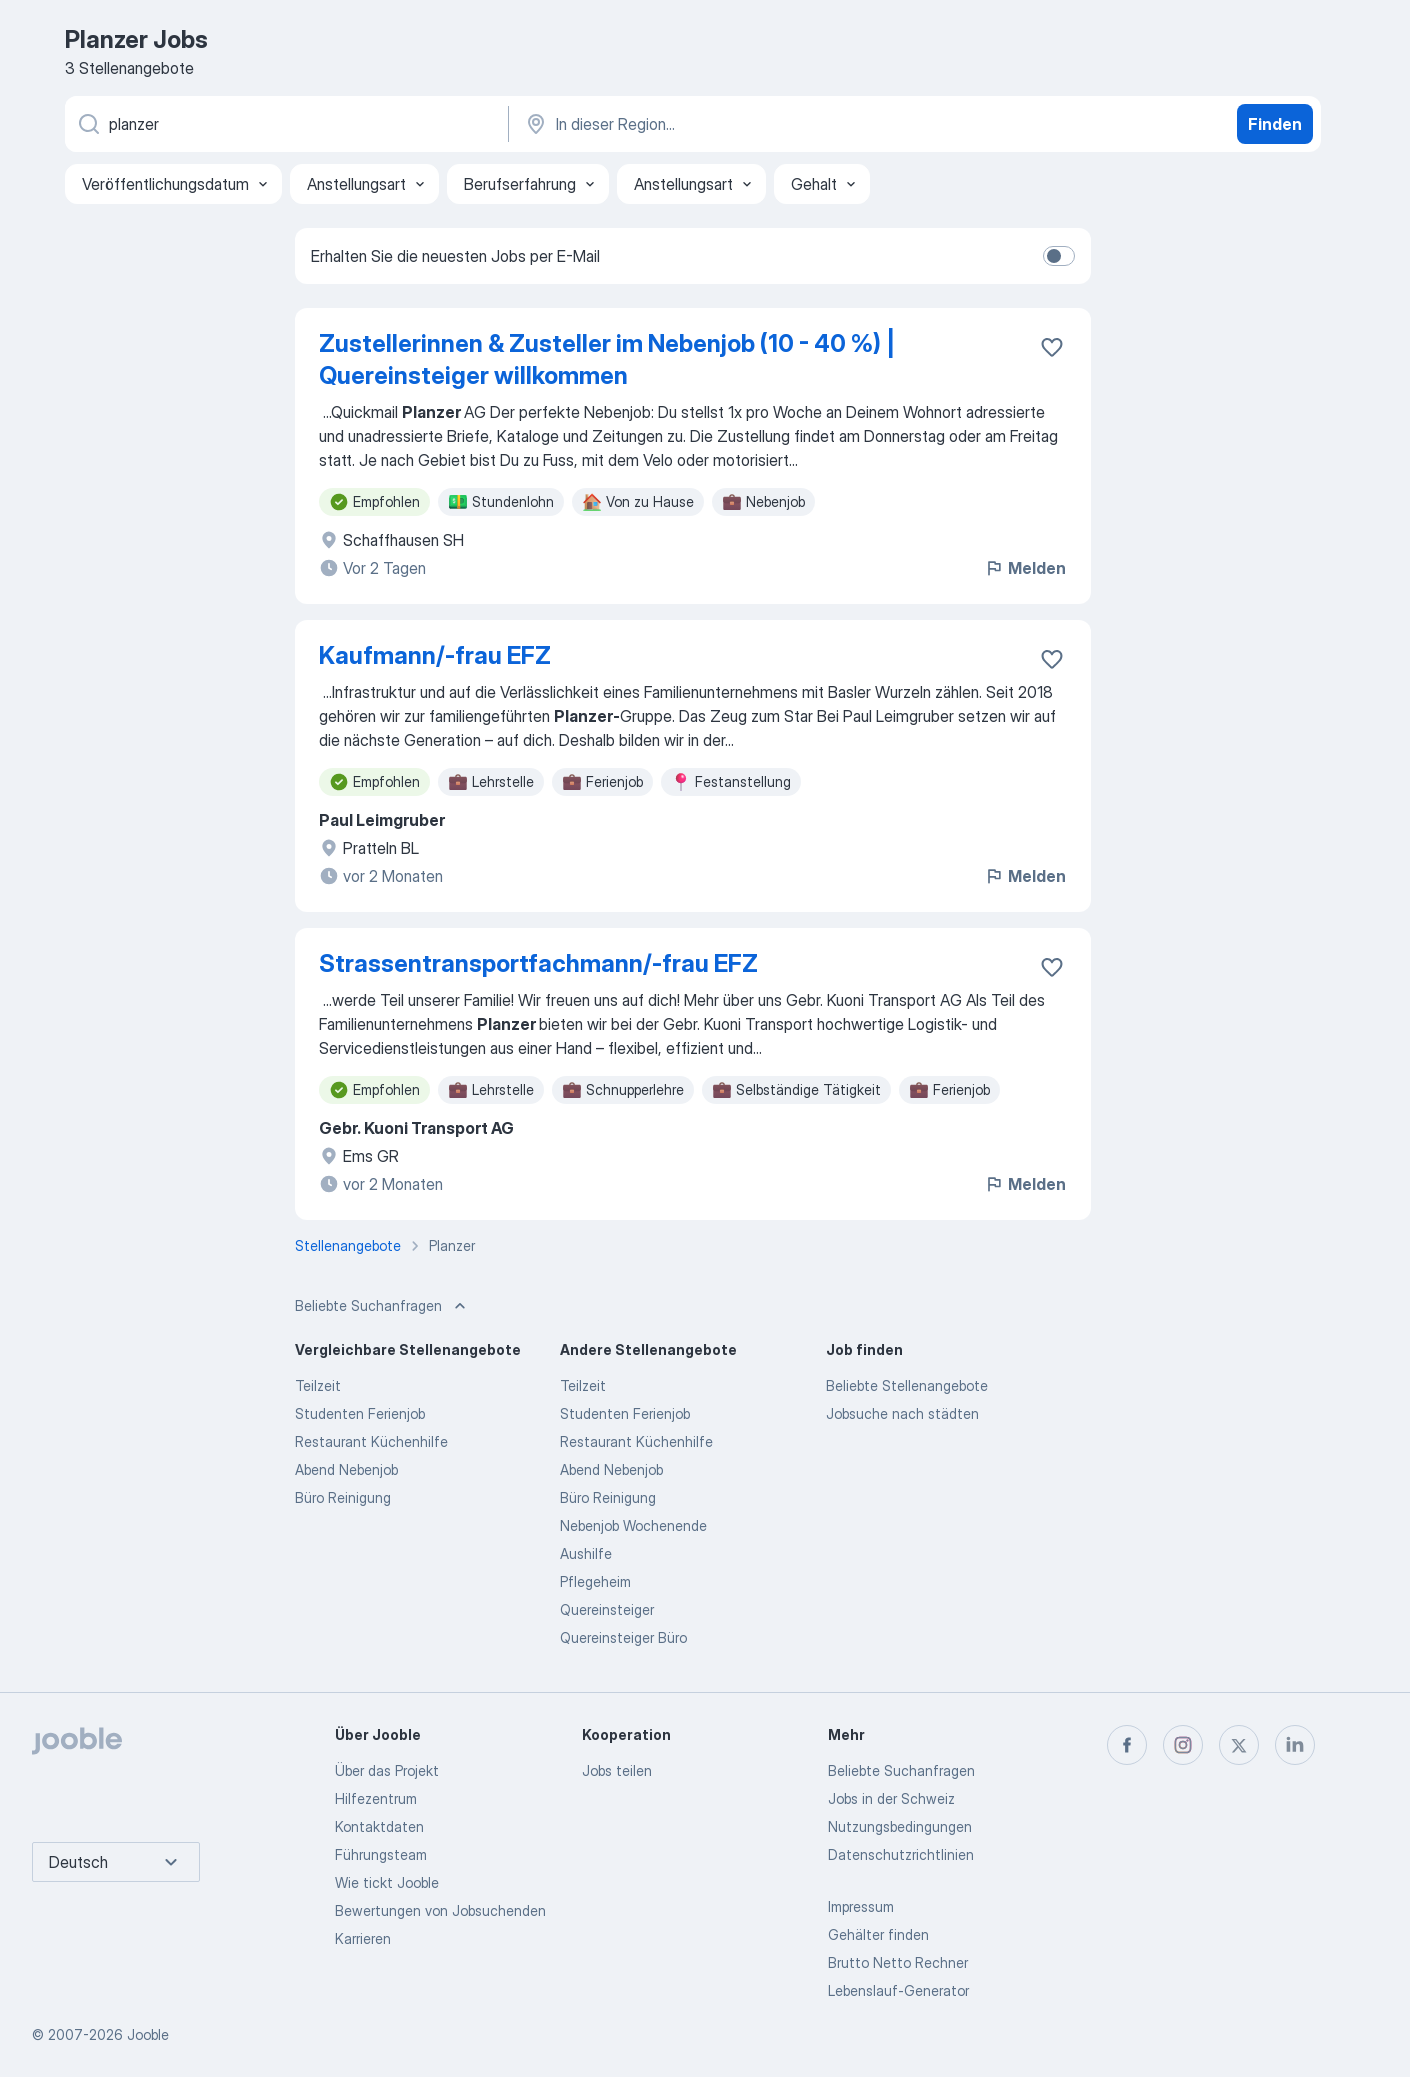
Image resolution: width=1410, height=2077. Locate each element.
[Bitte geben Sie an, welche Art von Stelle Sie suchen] (285, 124)
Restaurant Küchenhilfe (371, 1441)
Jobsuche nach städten (902, 1413)
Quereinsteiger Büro (623, 1637)
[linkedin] (1295, 1745)
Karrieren (363, 1938)
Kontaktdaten (379, 1826)
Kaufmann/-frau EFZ (435, 655)
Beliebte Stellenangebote (907, 1385)
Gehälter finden (878, 1934)
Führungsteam (381, 1854)
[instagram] (1183, 1745)
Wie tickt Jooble (387, 1882)
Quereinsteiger (607, 1609)
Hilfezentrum (376, 1798)
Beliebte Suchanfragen (901, 1770)
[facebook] (1127, 1745)
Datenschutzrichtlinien (901, 1854)
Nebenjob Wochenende (633, 1525)
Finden (1275, 124)
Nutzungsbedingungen (900, 1826)
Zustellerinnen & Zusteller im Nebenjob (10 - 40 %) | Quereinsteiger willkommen (607, 359)
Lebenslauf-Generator (898, 1990)
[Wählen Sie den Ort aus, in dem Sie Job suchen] (732, 124)
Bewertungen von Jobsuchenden (440, 1910)
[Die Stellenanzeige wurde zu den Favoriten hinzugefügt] (1052, 347)
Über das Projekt (387, 1770)
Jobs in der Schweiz (891, 1798)
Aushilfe (586, 1553)
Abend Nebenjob (346, 1469)
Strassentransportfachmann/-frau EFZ (538, 963)
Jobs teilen (617, 1770)
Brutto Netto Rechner (898, 1962)
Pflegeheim (595, 1581)
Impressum (861, 1906)
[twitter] (1239, 1745)
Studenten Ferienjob (360, 1413)
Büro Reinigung (343, 1497)
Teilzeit (318, 1385)
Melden (1025, 568)
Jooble (148, 2034)
